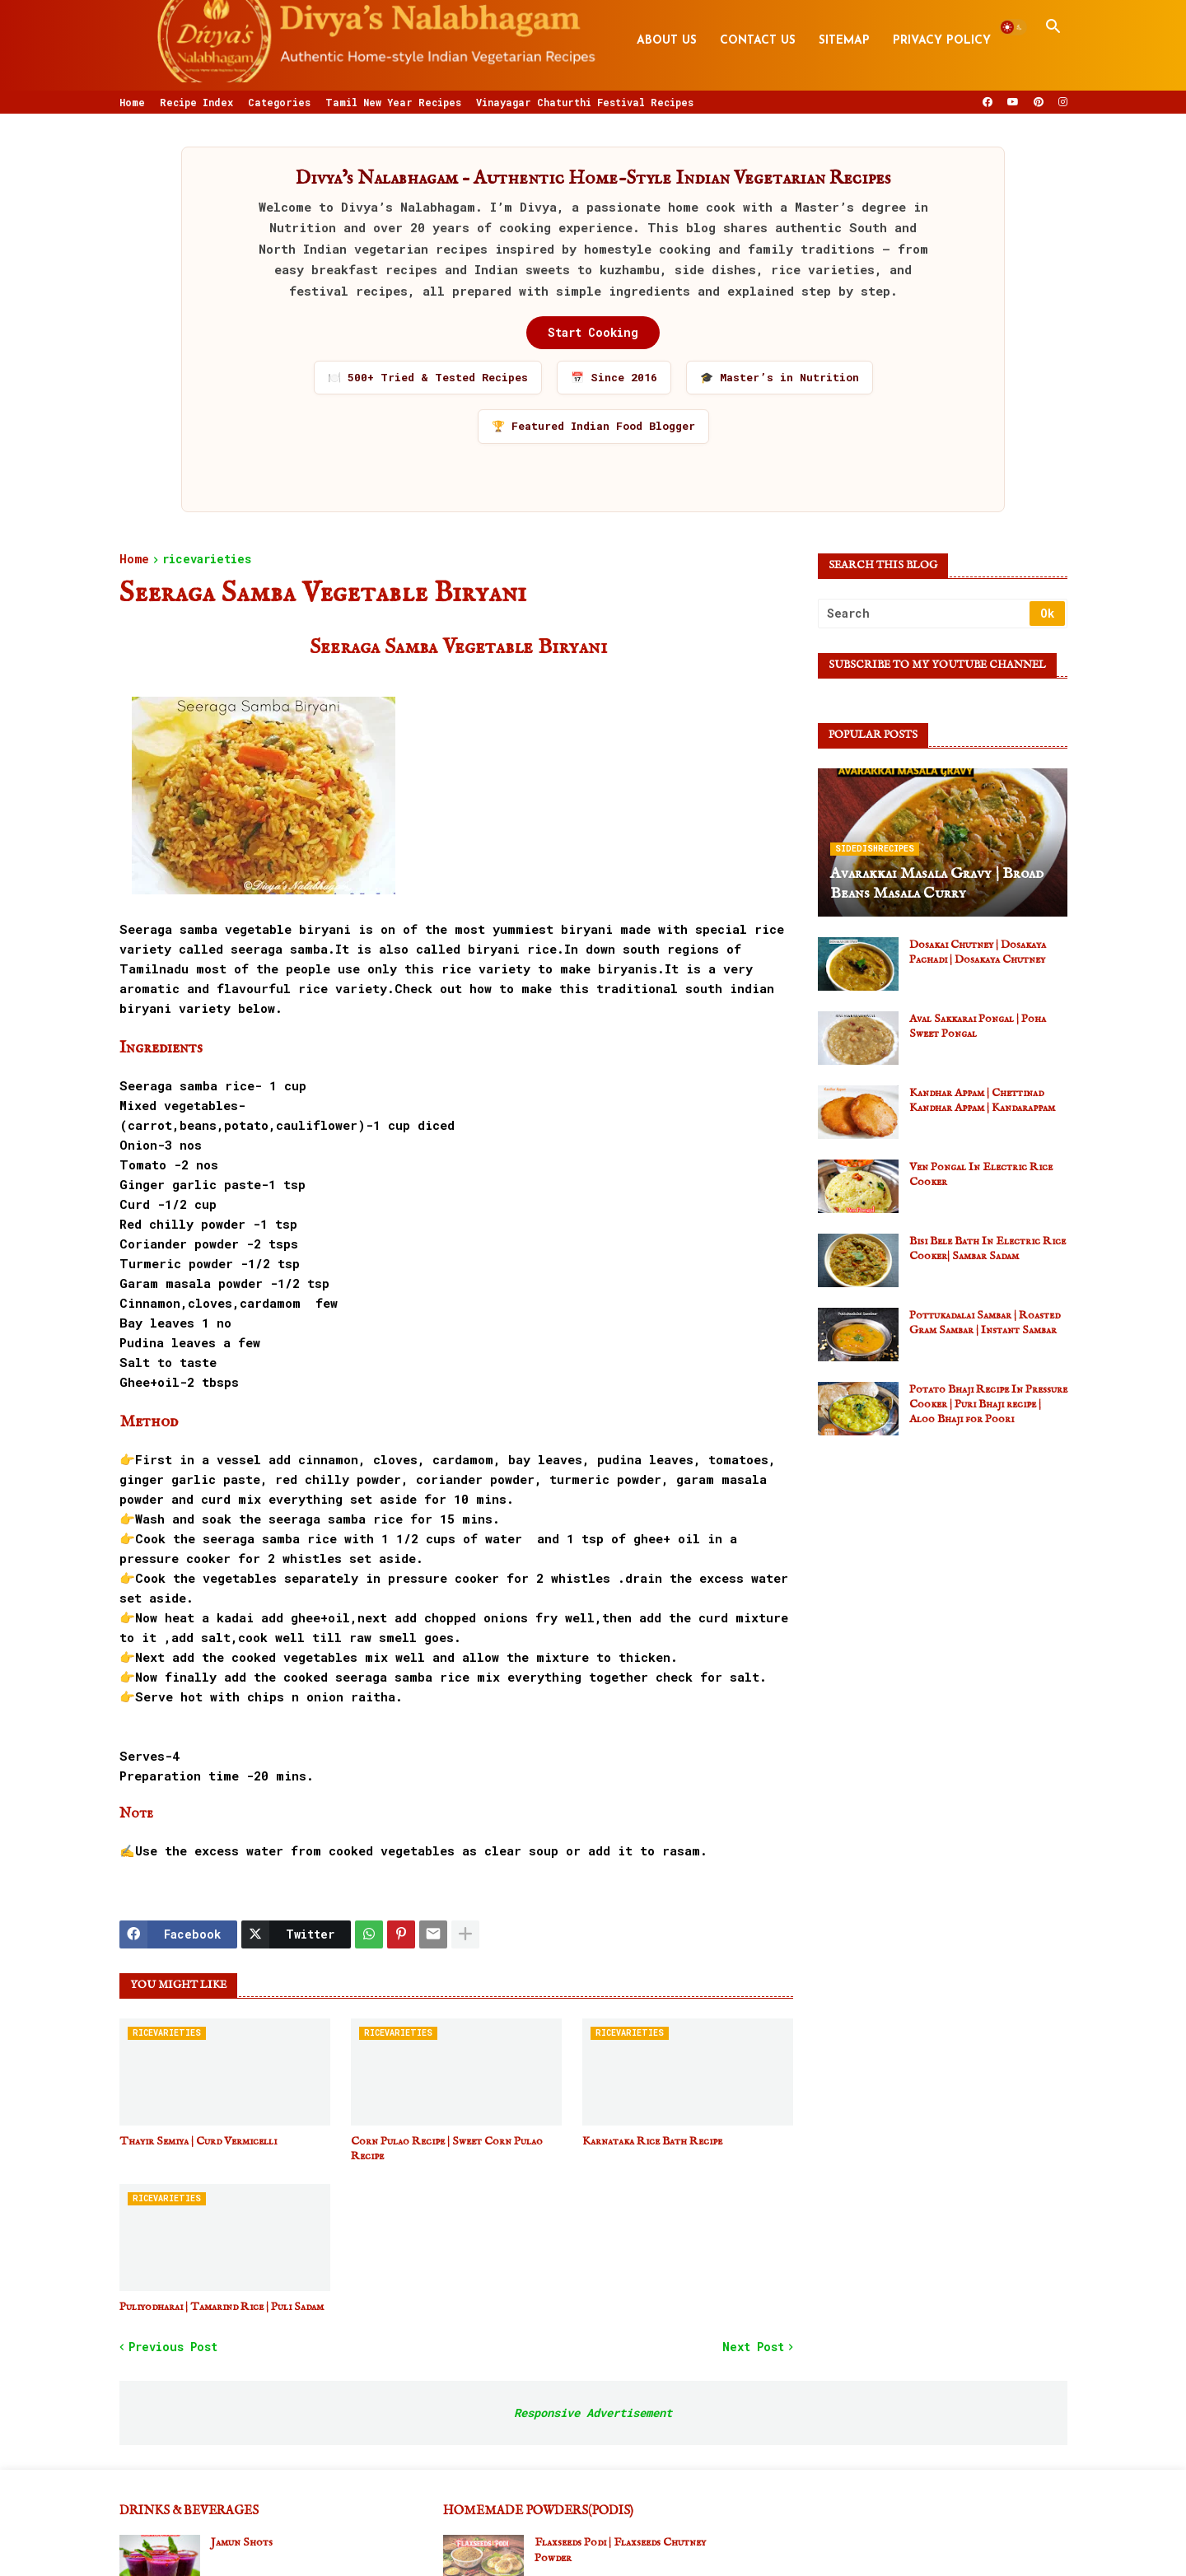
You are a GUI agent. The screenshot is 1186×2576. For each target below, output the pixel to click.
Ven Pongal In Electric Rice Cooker (981, 1174)
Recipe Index (196, 102)
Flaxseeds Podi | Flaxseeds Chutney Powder (620, 2549)
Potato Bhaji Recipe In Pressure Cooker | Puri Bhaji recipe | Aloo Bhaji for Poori (988, 1404)
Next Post (753, 2346)
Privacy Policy (942, 41)
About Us (667, 41)
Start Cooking (593, 332)
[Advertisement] (942, 1563)
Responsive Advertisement (593, 2412)
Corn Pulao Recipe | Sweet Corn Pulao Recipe (447, 2148)
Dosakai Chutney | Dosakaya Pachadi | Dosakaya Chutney (977, 952)
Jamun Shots (242, 2542)
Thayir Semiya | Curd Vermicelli (198, 2141)
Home (132, 102)
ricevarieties (206, 560)
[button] (1013, 27)
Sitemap (844, 41)
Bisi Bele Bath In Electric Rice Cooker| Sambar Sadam (987, 1248)
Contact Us (758, 41)
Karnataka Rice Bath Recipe (652, 2141)
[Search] (925, 613)
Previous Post (172, 2346)
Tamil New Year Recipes (393, 102)
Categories (279, 102)
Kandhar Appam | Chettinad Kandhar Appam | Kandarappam (982, 1100)
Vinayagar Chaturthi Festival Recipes (584, 102)
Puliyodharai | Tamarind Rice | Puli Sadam (221, 2306)
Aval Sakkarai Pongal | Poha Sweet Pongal (977, 1026)
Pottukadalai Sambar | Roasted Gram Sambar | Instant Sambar (984, 1322)
